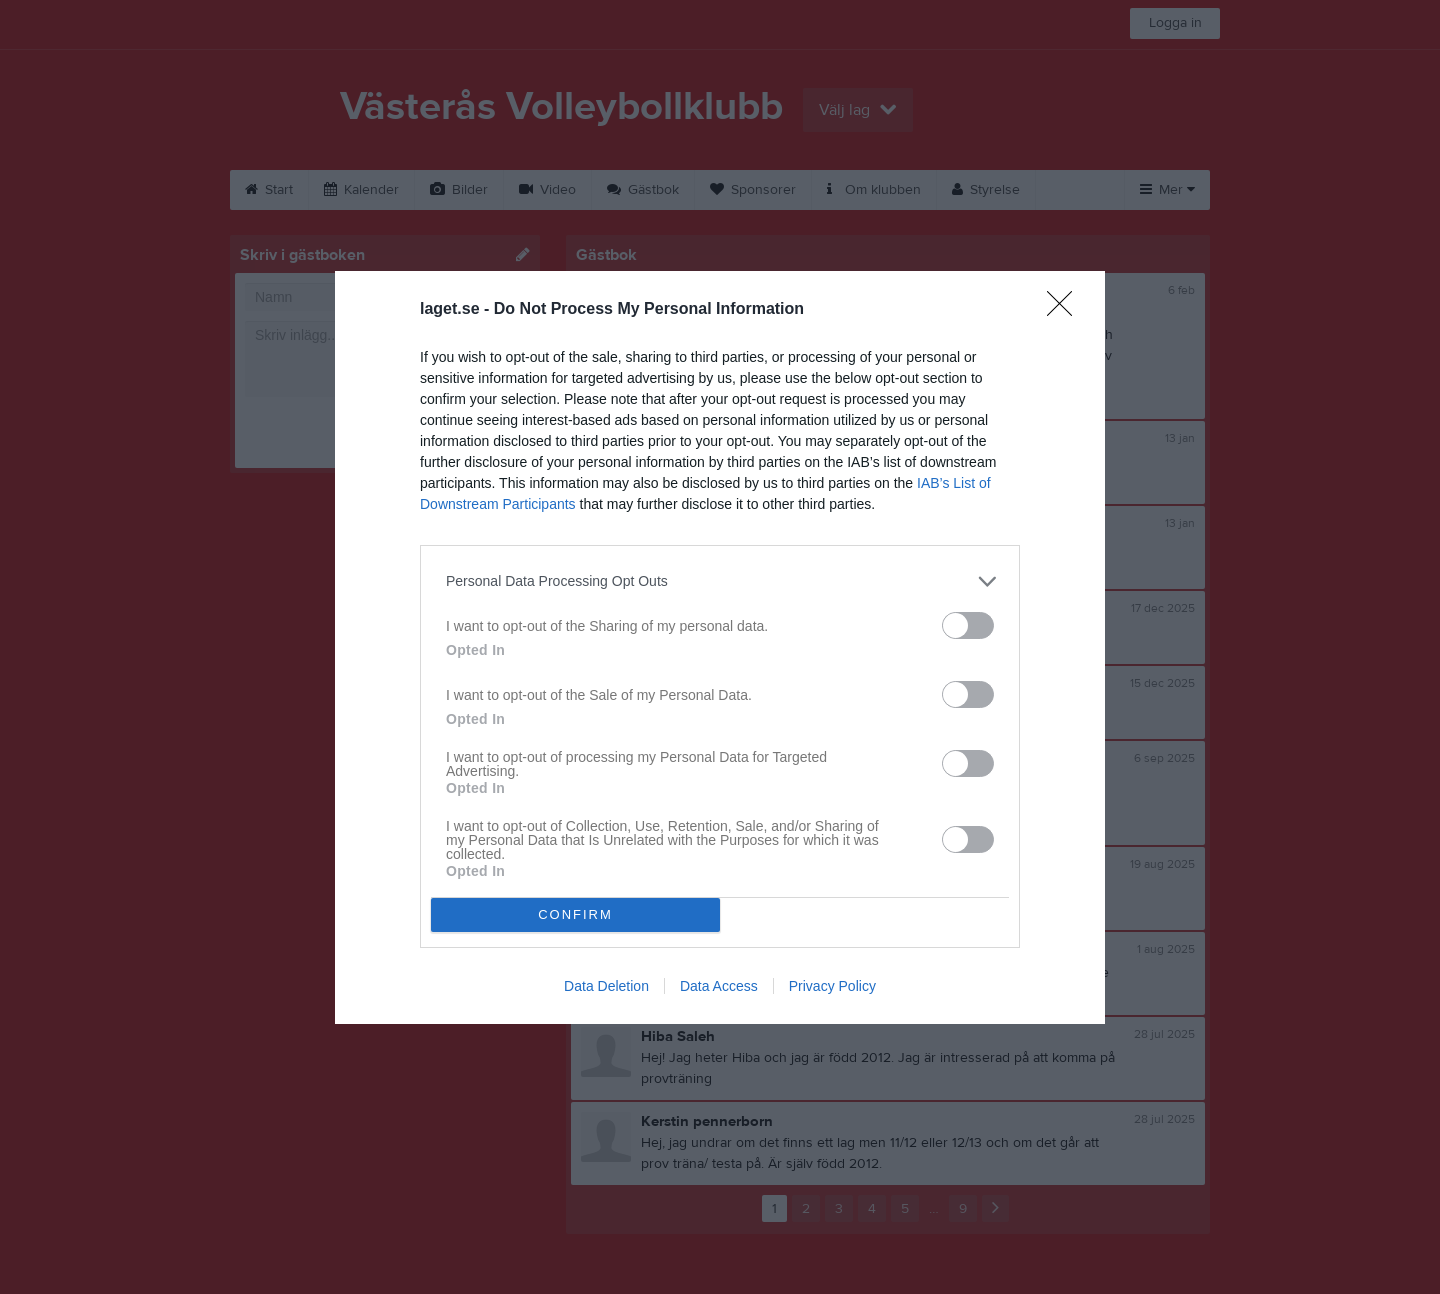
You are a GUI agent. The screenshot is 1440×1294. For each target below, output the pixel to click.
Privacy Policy (832, 986)
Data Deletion (606, 986)
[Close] (1066, 310)
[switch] (968, 625)
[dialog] (720, 647)
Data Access (719, 986)
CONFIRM (575, 914)
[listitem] (720, 581)
